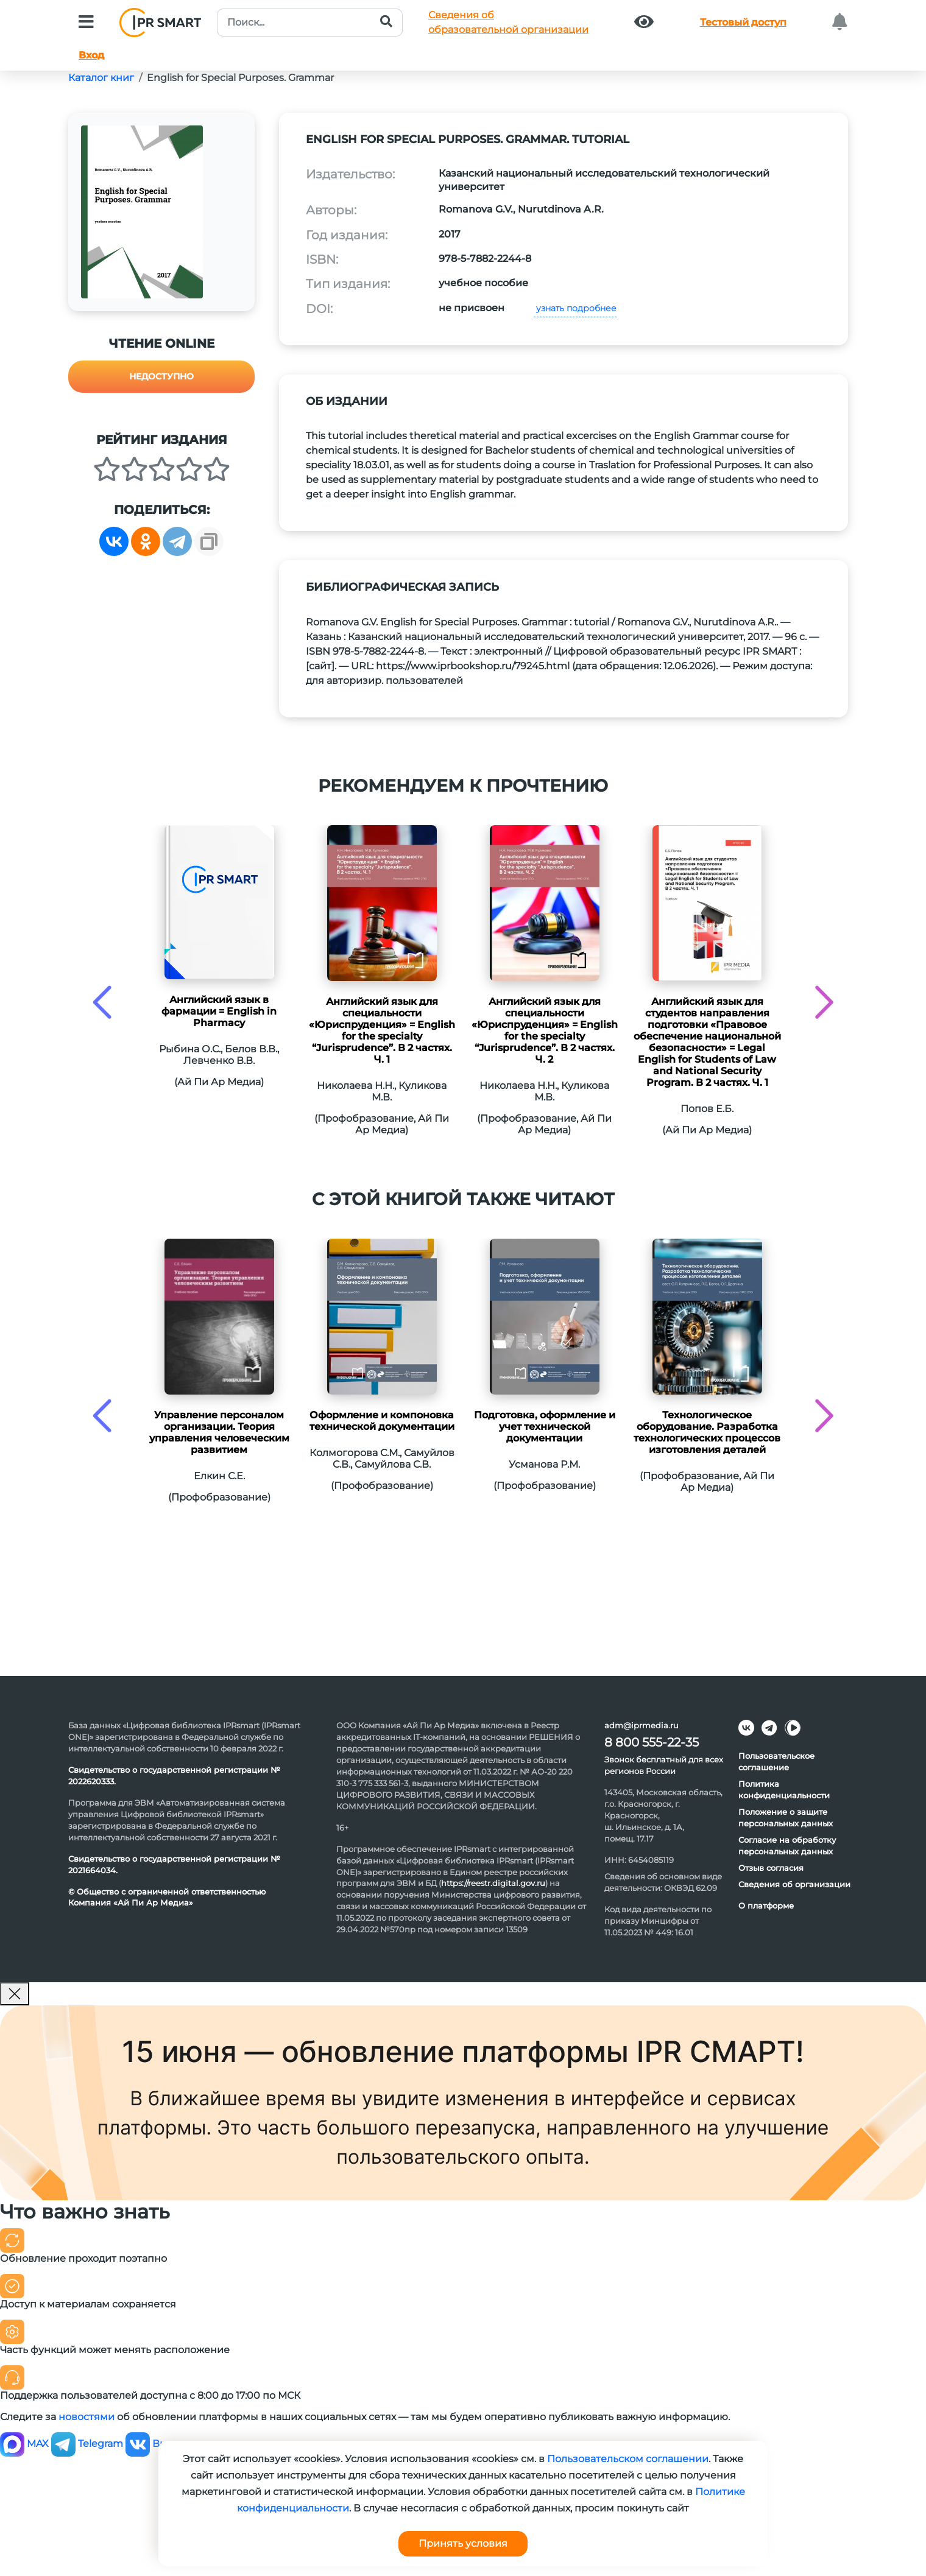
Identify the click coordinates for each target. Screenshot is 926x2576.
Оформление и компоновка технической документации (381, 1420)
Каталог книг (101, 77)
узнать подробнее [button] (575, 308)
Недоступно (161, 376)
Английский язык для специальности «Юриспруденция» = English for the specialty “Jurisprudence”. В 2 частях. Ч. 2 (545, 1030)
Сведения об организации (794, 1884)
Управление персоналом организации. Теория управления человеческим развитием (219, 1432)
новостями (86, 2417)
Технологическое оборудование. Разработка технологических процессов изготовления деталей (707, 1432)
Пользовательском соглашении (628, 2459)
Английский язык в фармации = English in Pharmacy (219, 1011)
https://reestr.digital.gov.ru (493, 1883)
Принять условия (463, 2543)
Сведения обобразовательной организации (508, 22)
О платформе (766, 1905)
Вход (91, 55)
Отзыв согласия (771, 1868)
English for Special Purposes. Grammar (240, 77)
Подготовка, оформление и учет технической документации (544, 1426)
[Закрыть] (14, 1993)
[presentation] (102, 1002)
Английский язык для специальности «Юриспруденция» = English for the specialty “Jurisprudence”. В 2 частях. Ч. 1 (382, 1030)
